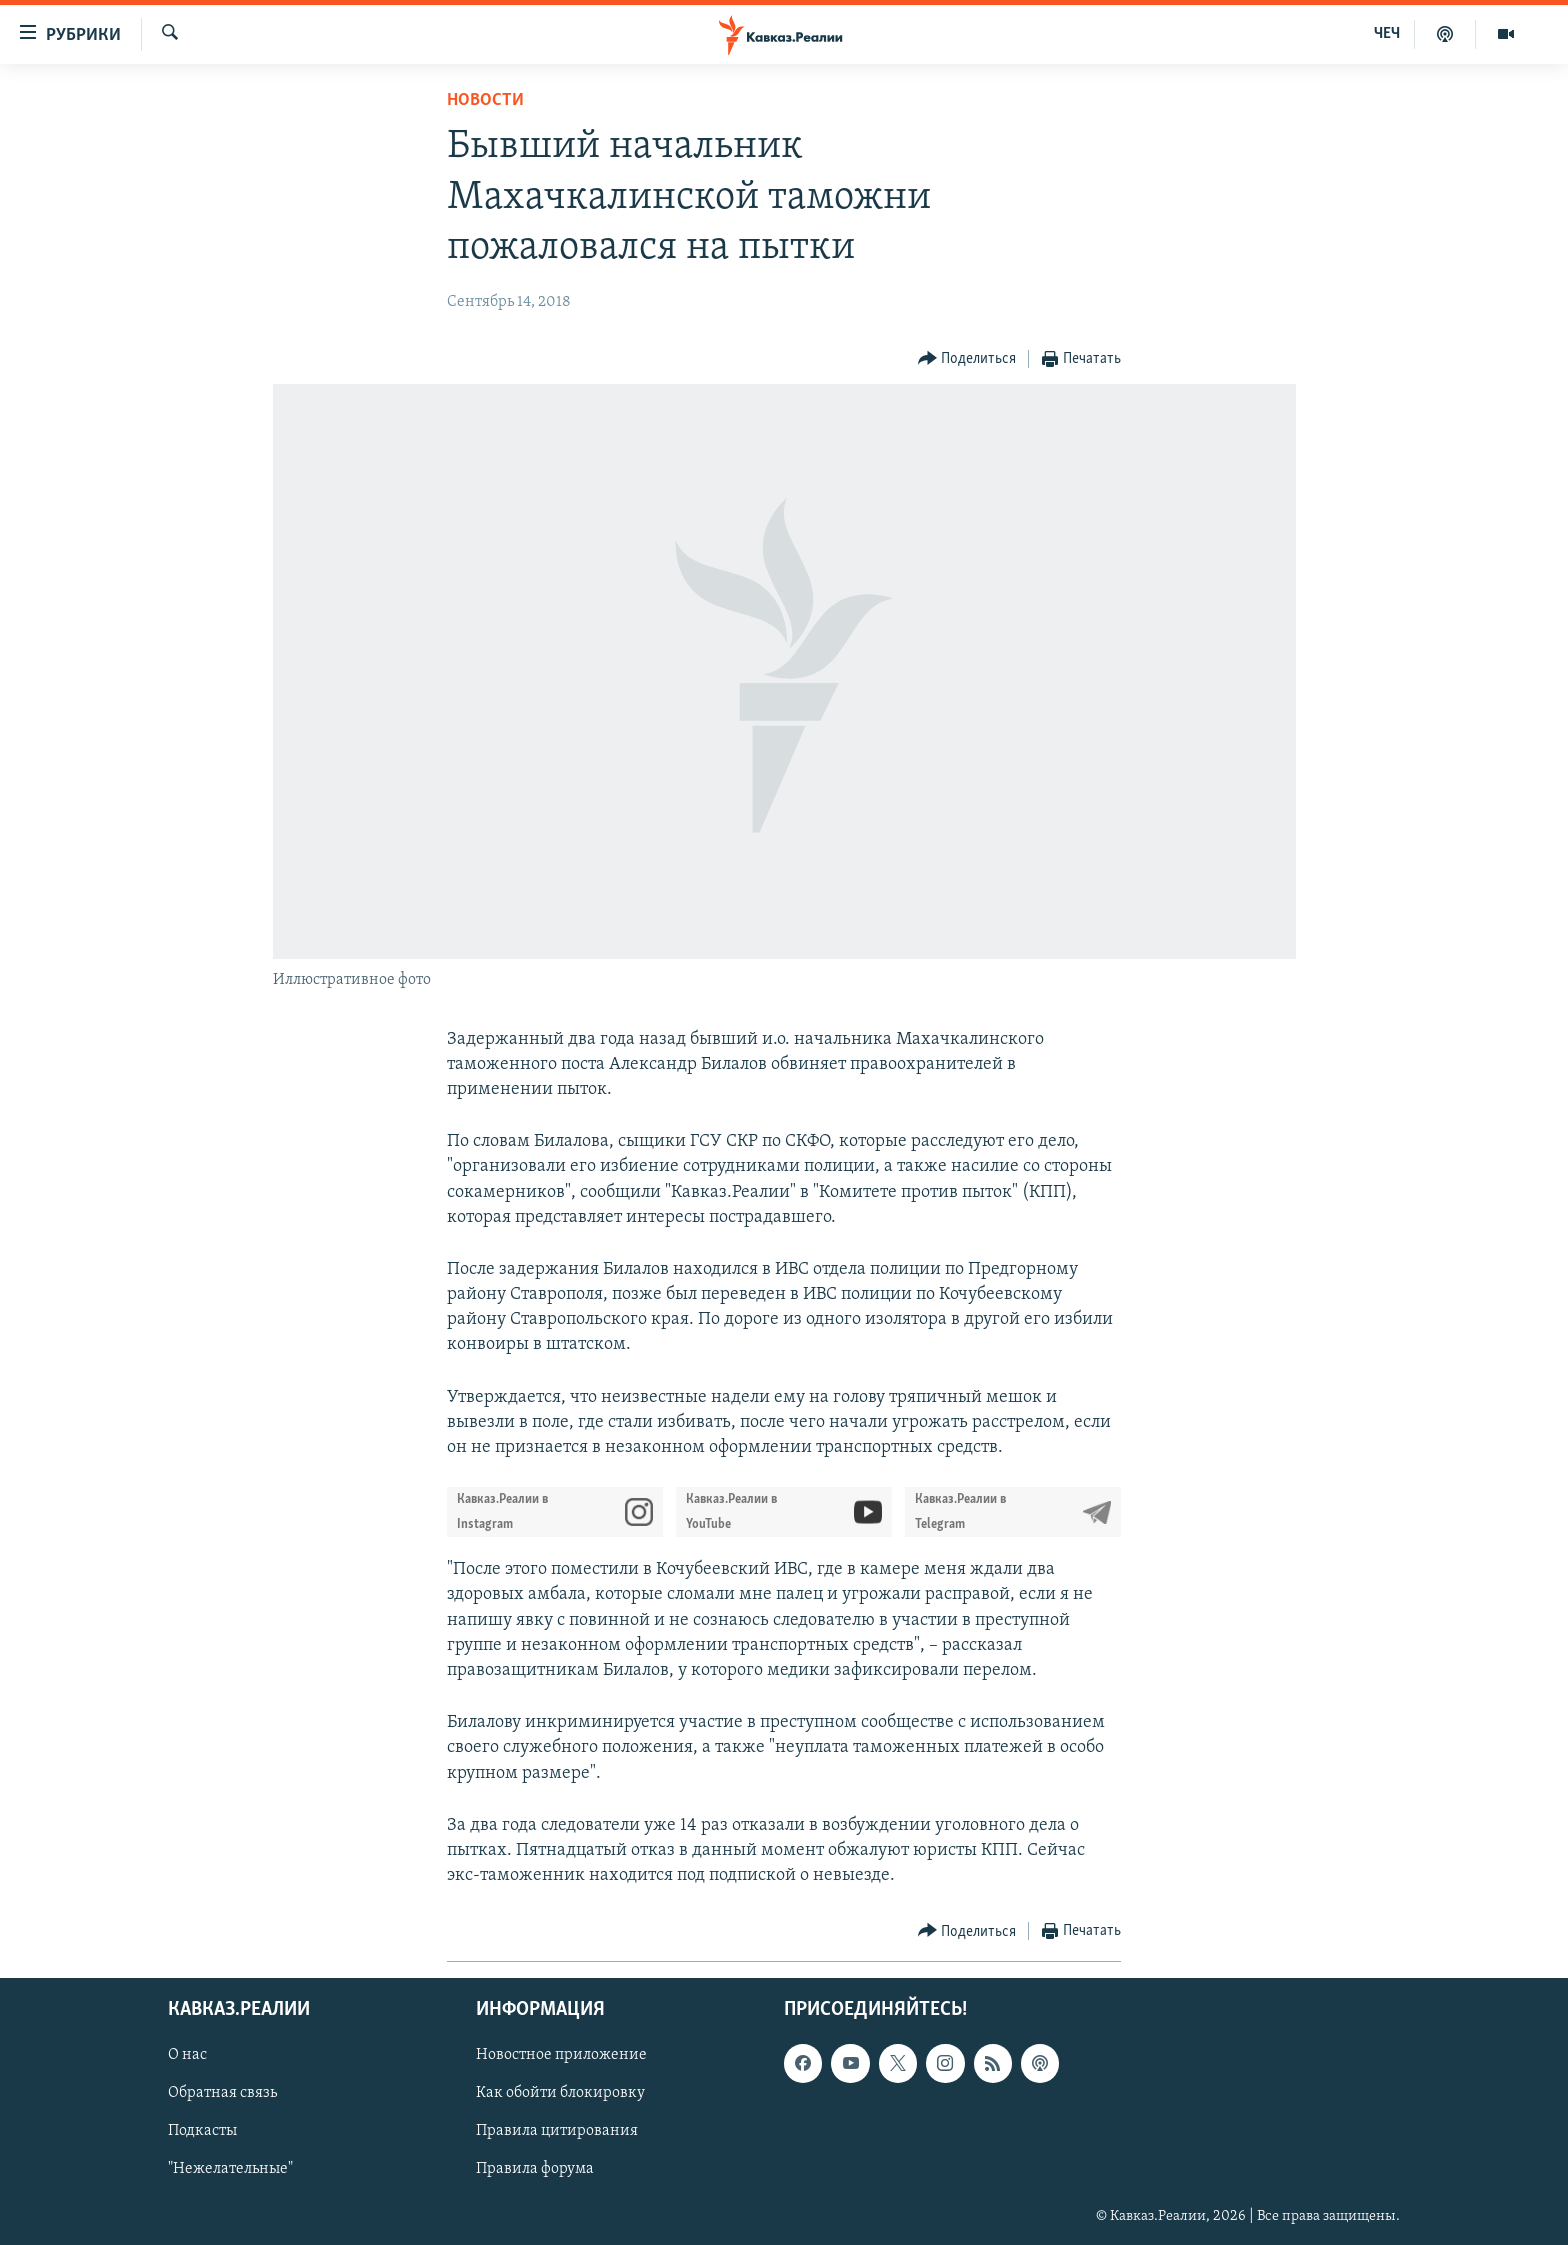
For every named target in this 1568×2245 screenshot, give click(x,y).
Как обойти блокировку (560, 2094)
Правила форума (535, 2170)
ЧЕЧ (1387, 34)
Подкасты (202, 2132)
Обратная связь (222, 2094)
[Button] (967, 359)
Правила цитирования (557, 2132)
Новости (485, 100)
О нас (187, 2056)
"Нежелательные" (230, 2170)
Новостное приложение (561, 2056)
